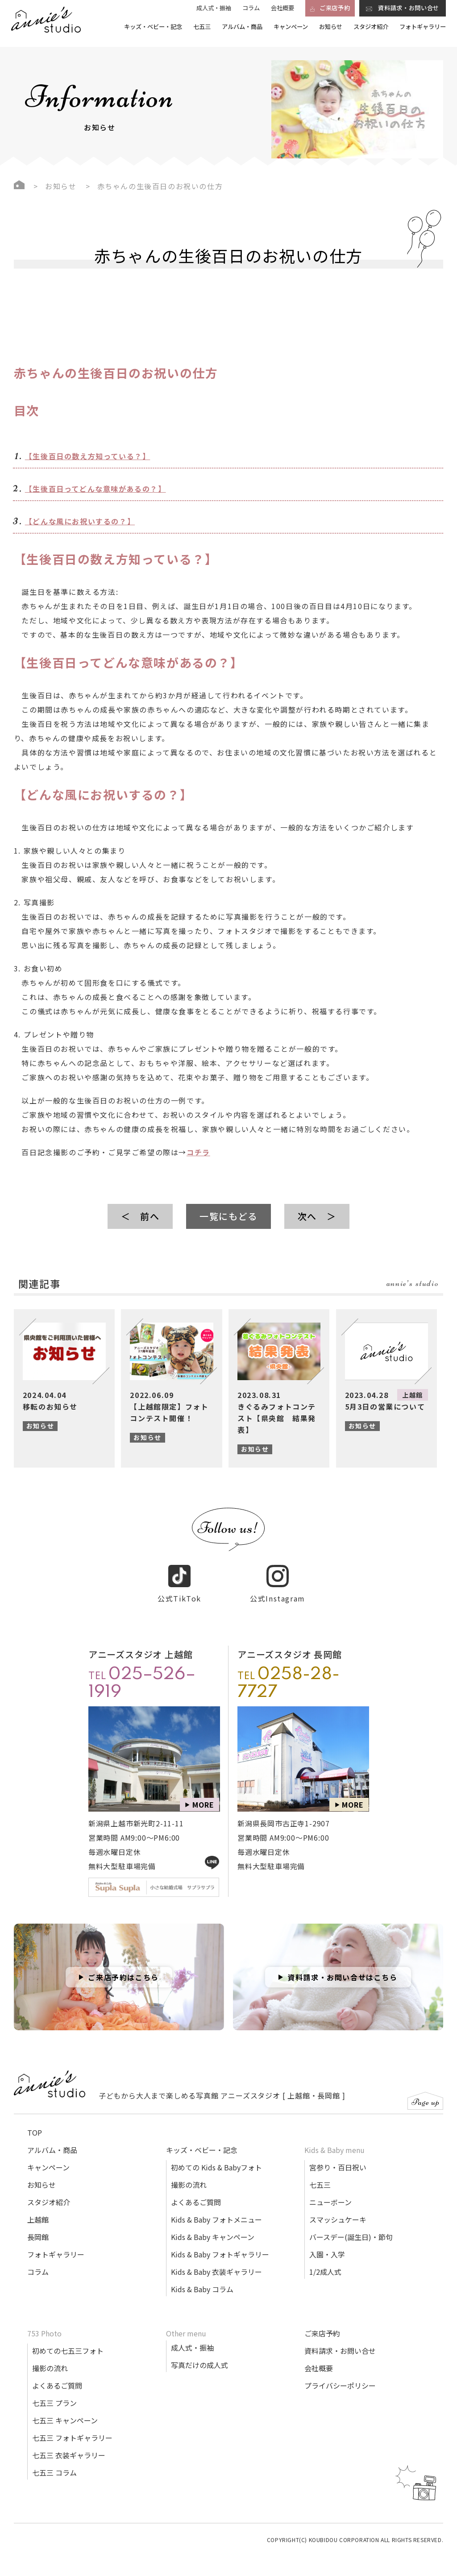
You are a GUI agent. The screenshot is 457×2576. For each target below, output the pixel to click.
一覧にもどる (228, 1216)
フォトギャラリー (422, 26)
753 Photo (44, 2323)
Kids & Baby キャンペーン (212, 2226)
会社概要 (282, 8)
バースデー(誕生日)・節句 (351, 2226)
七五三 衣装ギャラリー (68, 2444)
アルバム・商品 (242, 26)
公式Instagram (277, 1574)
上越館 (38, 2209)
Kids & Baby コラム (202, 2278)
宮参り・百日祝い (337, 2157)
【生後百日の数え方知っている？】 (87, 456)
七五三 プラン (54, 2392)
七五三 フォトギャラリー (72, 2427)
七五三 (202, 26)
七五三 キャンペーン (65, 2410)
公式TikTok (179, 1574)
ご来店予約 (322, 2323)
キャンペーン (291, 26)
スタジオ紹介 (370, 26)
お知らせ (330, 26)
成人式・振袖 (213, 8)
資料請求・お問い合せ (340, 2340)
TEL (141, 1673)
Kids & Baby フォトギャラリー (220, 2244)
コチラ (198, 1152)
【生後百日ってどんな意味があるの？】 (95, 488)
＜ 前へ (140, 1216)
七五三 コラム (54, 2462)
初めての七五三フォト (68, 2340)
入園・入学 (327, 2244)
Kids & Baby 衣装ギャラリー (216, 2261)
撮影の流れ (189, 2174)
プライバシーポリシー (340, 2375)
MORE (203, 1794)
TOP (34, 2122)
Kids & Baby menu (334, 2139)
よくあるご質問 (196, 2191)
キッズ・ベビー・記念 (153, 26)
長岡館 (38, 2226)
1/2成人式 (325, 2261)
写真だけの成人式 (199, 2354)
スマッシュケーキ (337, 2209)
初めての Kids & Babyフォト (216, 2157)
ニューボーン (330, 2191)
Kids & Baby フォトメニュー (216, 2209)
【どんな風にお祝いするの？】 (80, 521)
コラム (251, 8)
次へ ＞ (317, 1216)
